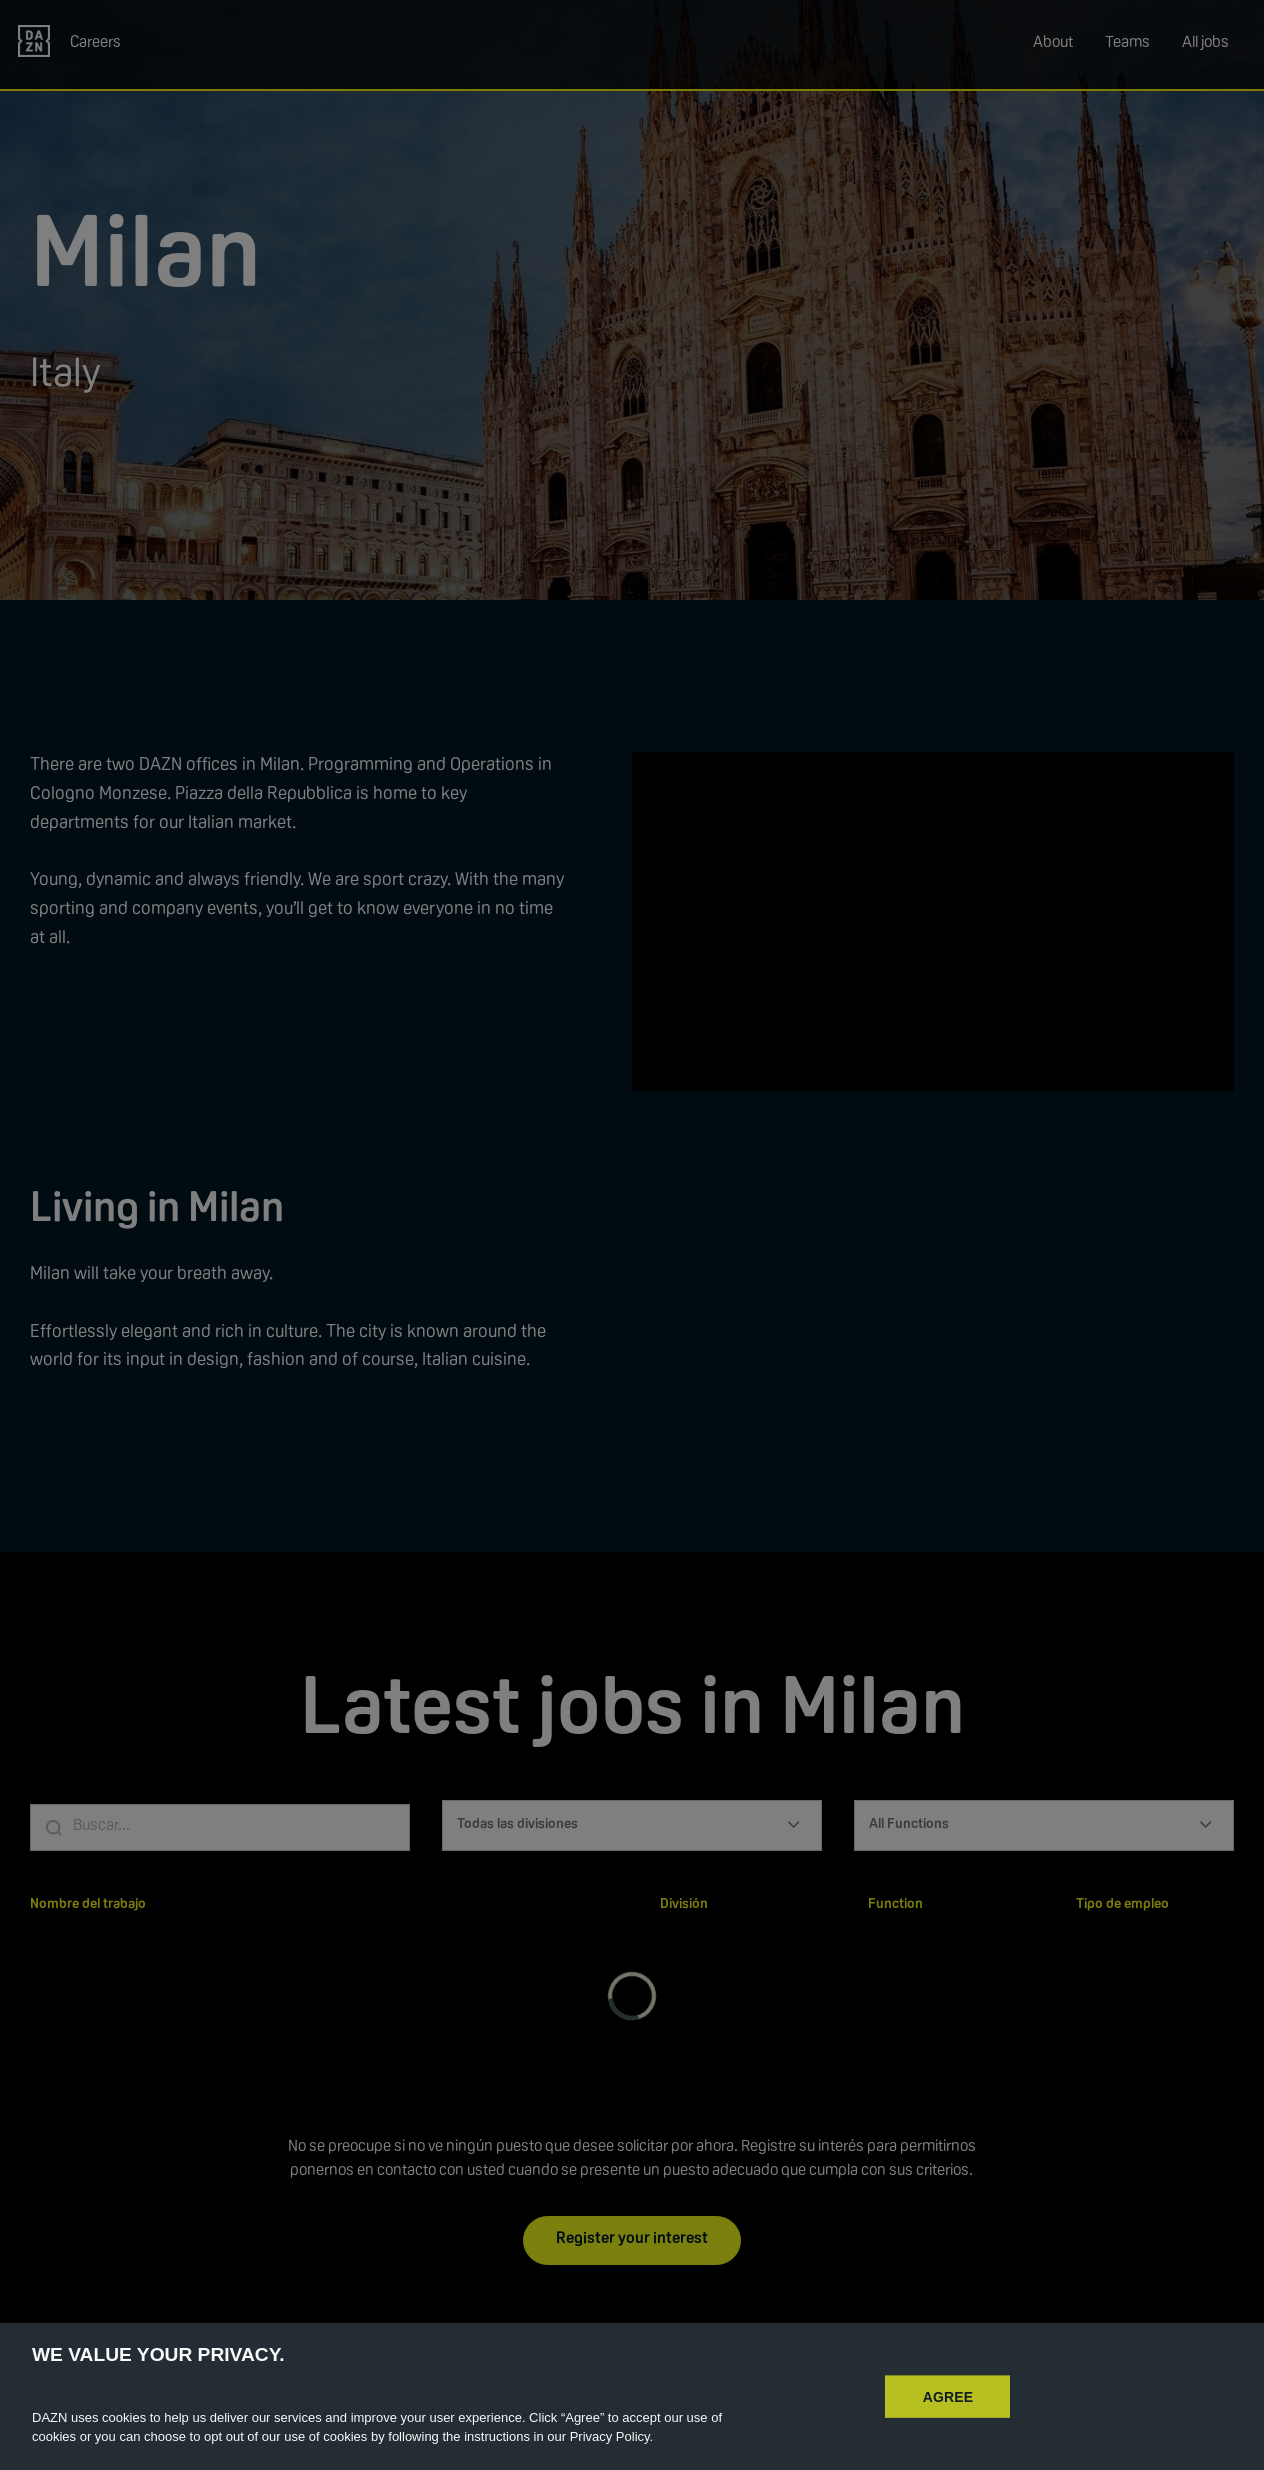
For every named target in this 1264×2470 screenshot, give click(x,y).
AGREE (948, 2396)
